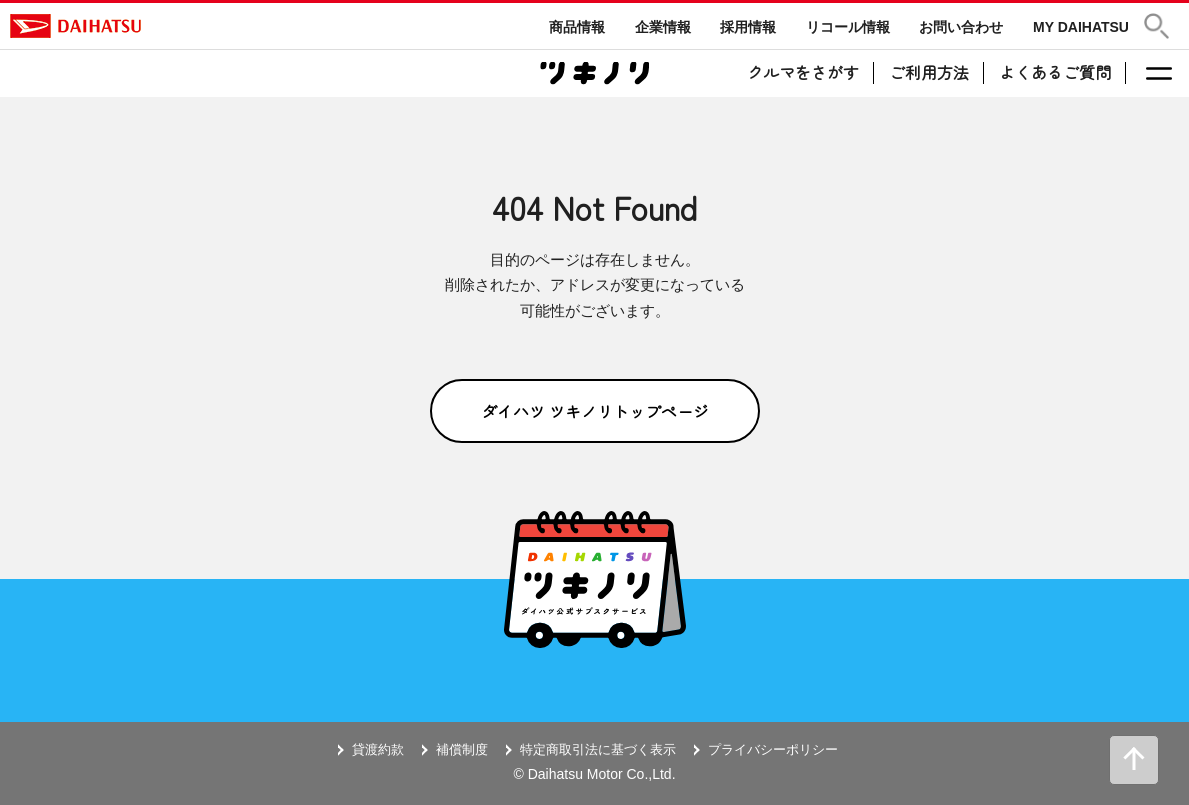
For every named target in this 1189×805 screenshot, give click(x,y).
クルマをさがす (803, 72)
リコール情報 (848, 27)
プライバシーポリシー (773, 749)
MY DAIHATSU (1081, 27)
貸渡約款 (378, 749)
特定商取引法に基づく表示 (598, 749)
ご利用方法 (929, 72)
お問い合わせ (961, 27)
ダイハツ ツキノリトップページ (595, 411)
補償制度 (462, 749)
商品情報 (577, 27)
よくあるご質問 (1055, 72)
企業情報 (663, 27)
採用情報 (748, 27)
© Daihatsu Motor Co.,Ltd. (594, 774)
